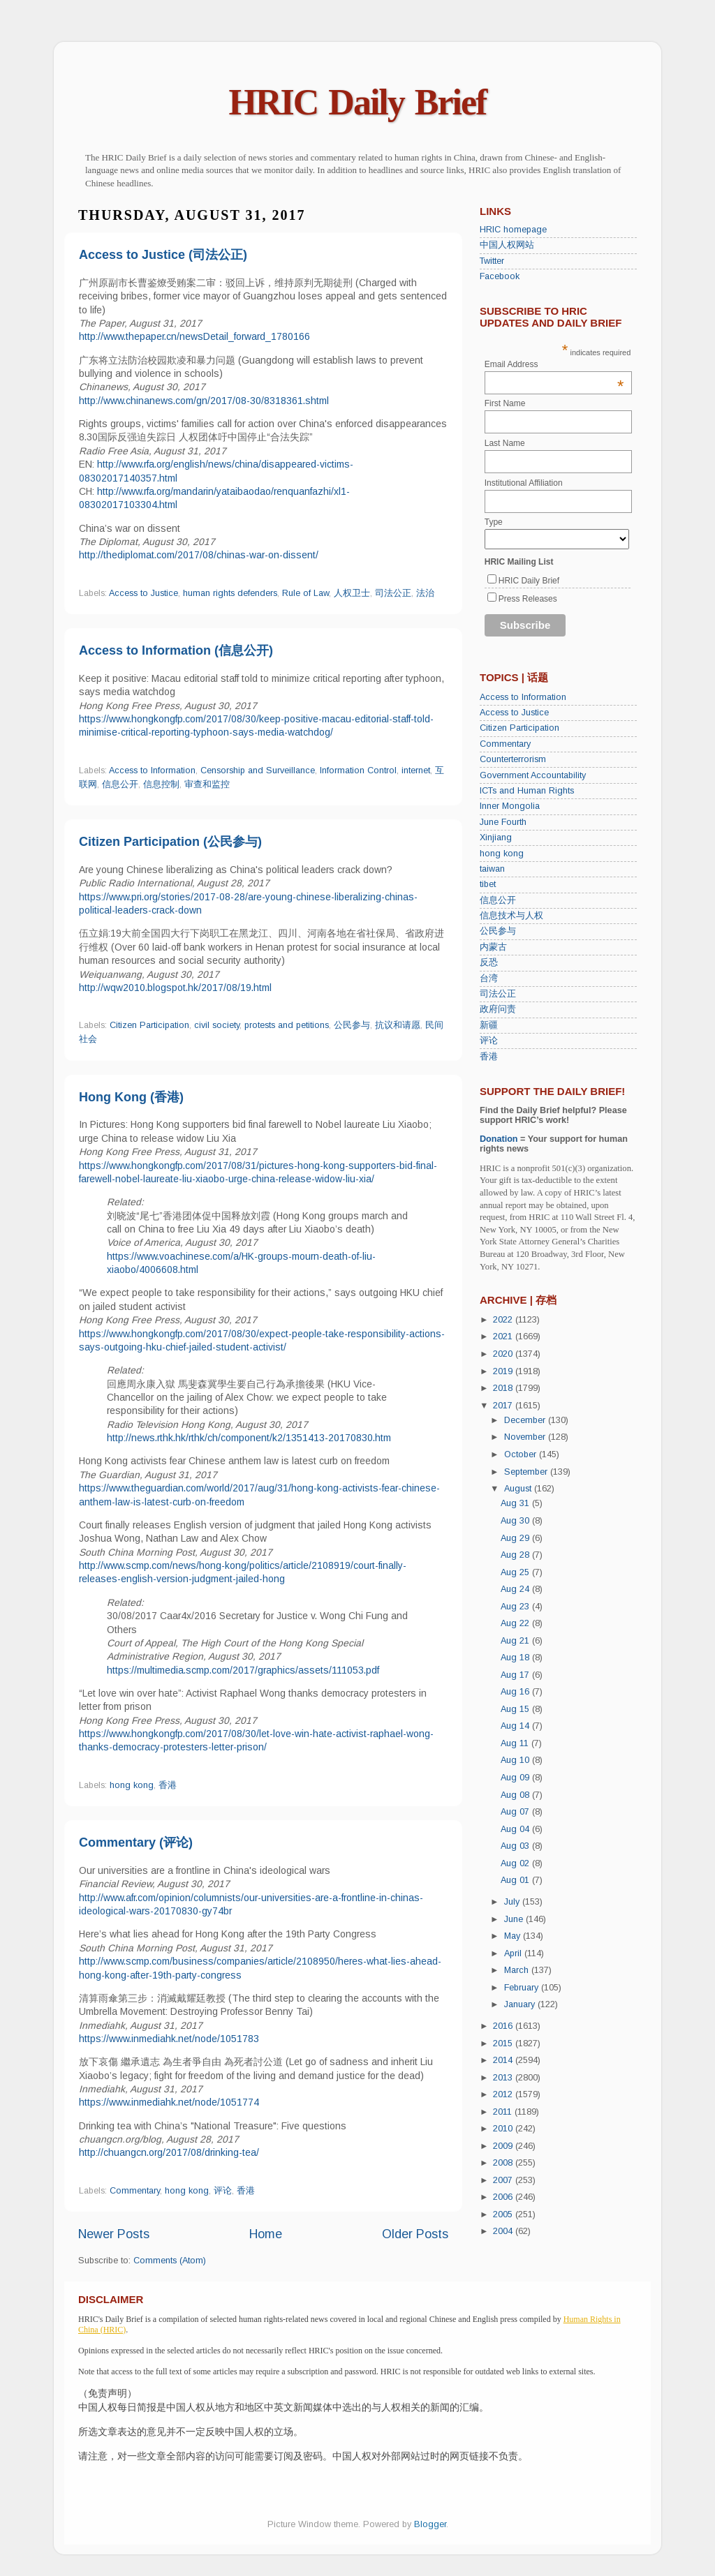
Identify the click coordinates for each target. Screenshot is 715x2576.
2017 (504, 1405)
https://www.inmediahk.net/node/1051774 (169, 2102)
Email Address (554, 364)
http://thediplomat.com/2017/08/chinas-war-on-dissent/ (198, 554)
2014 (504, 2060)
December (526, 1420)
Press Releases (528, 599)
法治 (425, 593)
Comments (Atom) (169, 2260)
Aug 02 (516, 1863)
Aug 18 (516, 1657)
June (515, 1919)
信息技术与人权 (511, 916)
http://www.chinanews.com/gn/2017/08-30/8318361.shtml (204, 400)
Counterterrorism (513, 759)
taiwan (492, 869)
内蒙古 (493, 947)
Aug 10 (516, 1760)
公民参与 (352, 1025)
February (522, 1988)
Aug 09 (516, 1777)
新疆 (489, 1025)
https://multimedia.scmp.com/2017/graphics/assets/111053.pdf (243, 1670)
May (513, 1936)
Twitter (492, 261)
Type (494, 522)
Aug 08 (516, 1795)
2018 (504, 1388)
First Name (505, 403)
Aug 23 (516, 1606)
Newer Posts (113, 2234)
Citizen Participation (149, 1025)
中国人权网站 (507, 245)
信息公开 (120, 784)
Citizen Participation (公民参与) (170, 842)
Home (265, 2234)
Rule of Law (305, 593)
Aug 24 (516, 1589)
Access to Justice (143, 593)
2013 (504, 2078)
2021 (504, 1336)
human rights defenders (230, 593)
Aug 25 (516, 1572)
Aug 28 (516, 1555)
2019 (504, 1371)
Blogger (430, 2524)
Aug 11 (516, 1743)
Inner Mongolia (510, 806)
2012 (504, 2094)
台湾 (489, 978)
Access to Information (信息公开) (176, 650)
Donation (499, 1139)
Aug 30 (516, 1521)
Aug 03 (516, 1846)
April (514, 1953)
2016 (504, 2026)
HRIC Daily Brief (358, 102)
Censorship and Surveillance (257, 770)
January (521, 2004)
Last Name (505, 443)
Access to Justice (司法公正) (163, 255)
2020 (504, 1354)
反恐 (489, 962)
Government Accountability (533, 775)
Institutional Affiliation (524, 483)
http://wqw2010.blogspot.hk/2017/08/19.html (175, 987)
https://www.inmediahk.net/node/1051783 (169, 2038)
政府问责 (498, 1009)
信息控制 (161, 784)
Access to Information (152, 770)
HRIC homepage (513, 229)
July (513, 1902)
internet (415, 770)
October (521, 1454)
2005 (504, 2214)
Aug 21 (516, 1641)
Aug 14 (516, 1726)
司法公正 (393, 593)
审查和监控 (207, 784)
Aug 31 (516, 1503)
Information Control (358, 770)
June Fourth (503, 822)
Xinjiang (496, 837)
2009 (504, 2146)
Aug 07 (516, 1812)
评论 (223, 2191)
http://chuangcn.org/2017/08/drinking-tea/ (169, 2152)
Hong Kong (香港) (131, 1097)
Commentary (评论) (136, 1842)
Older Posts (415, 2234)
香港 (168, 1785)
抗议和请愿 (397, 1025)
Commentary (135, 2191)
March (517, 1970)
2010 (504, 2129)
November (526, 1437)
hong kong (132, 1785)
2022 (504, 1320)
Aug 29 (516, 1538)
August (519, 1489)
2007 (504, 2180)
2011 (504, 2112)
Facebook (499, 276)
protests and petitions (286, 1025)
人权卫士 (352, 593)
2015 (504, 2043)
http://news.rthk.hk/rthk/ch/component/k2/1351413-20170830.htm (249, 1437)
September (527, 1472)
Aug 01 (516, 1880)
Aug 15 (516, 1709)
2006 (504, 2197)
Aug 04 (516, 1829)
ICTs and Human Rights (527, 791)
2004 (504, 2231)
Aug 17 (516, 1675)
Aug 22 (516, 1623)
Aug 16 (516, 1692)
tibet (488, 884)
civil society (216, 1025)
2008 (504, 2163)
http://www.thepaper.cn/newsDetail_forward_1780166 (194, 336)
